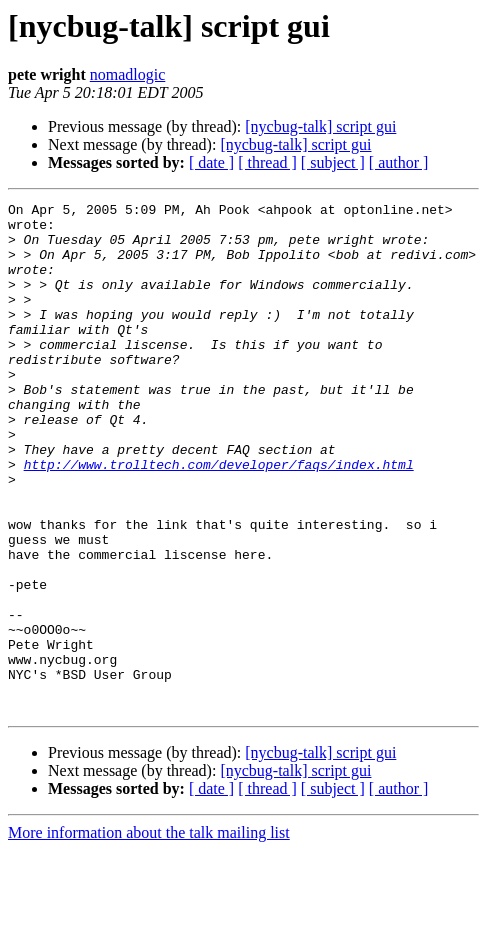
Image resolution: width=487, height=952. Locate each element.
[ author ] (399, 162)
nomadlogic (128, 74)
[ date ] (211, 162)
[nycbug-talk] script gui (320, 126)
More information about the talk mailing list (149, 934)
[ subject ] (333, 162)
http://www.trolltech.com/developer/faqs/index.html (219, 518)
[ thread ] (267, 162)
